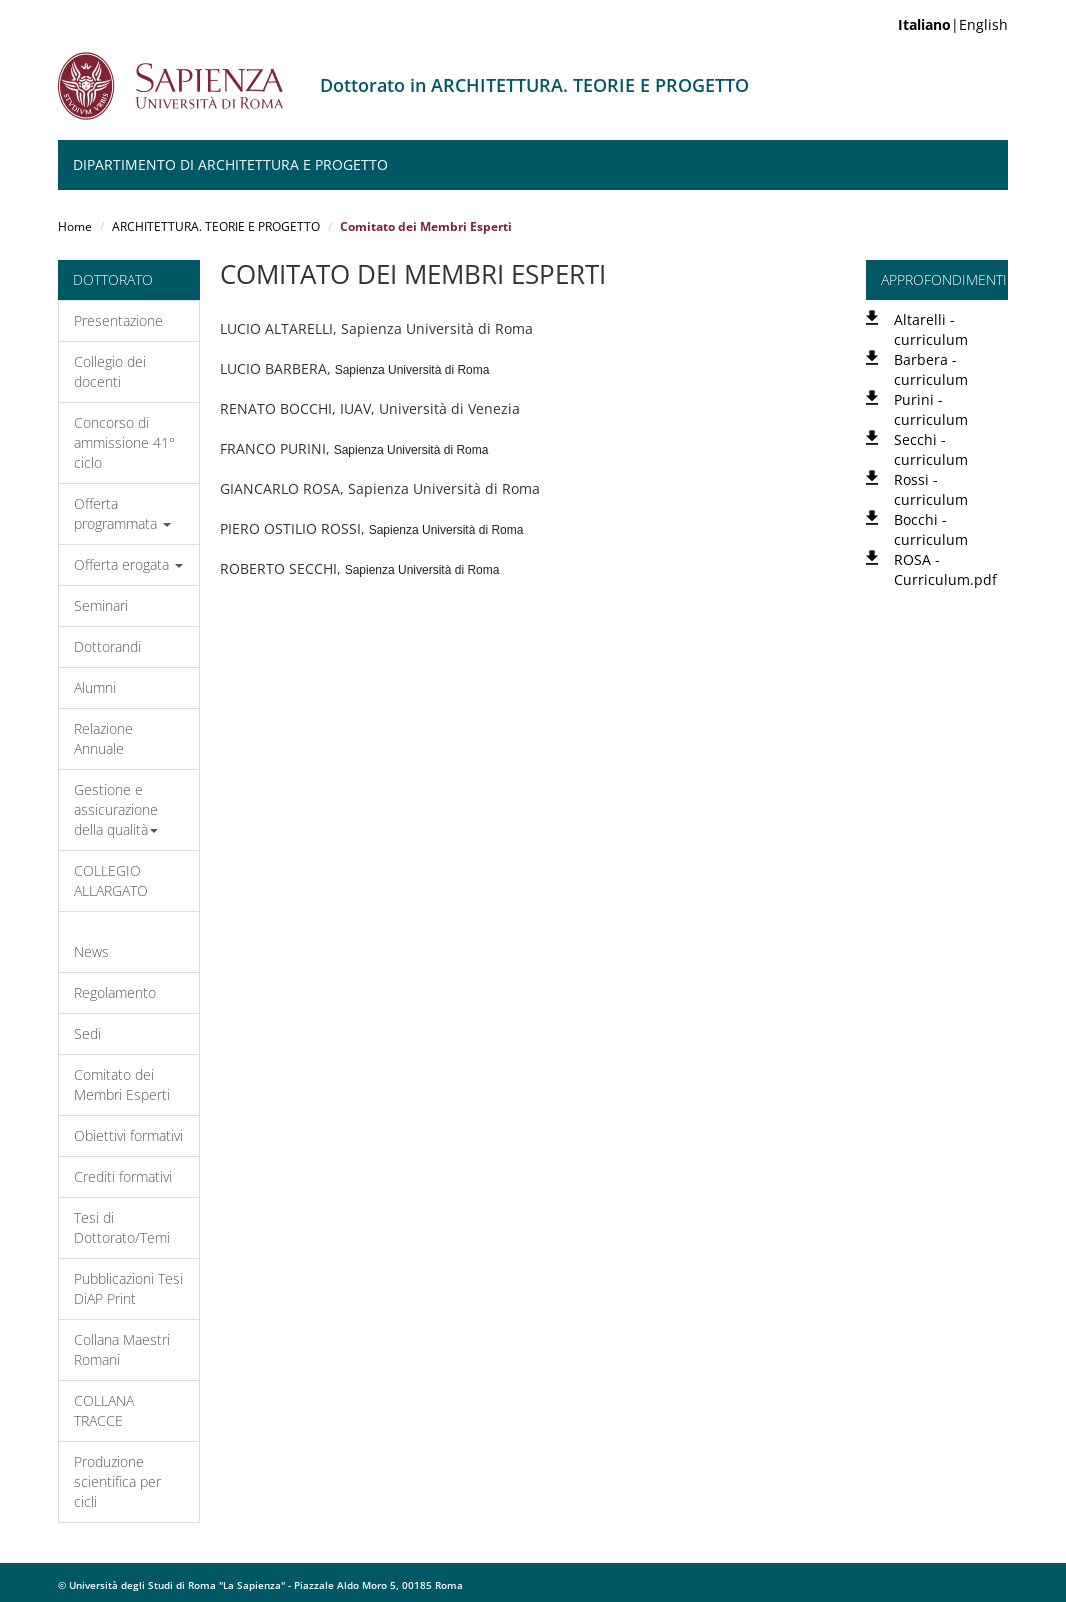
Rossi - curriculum (931, 489)
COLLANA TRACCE (104, 1410)
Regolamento (115, 992)
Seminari (101, 605)
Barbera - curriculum (931, 369)
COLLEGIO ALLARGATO (111, 880)
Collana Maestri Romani (122, 1349)
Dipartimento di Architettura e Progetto (230, 164)
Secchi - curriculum (931, 449)
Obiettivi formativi (128, 1135)
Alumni (95, 687)
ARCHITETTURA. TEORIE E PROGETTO (216, 226)
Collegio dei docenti (110, 371)
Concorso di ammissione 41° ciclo (124, 442)
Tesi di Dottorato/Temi (122, 1227)
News (91, 951)
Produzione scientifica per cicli (117, 1481)
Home (75, 226)
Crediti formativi (123, 1176)
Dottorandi (107, 646)
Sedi (87, 1033)
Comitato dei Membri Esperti (122, 1084)
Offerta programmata (122, 513)
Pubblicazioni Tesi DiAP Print (128, 1288)
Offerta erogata (128, 564)
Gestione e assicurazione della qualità (116, 809)
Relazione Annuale (103, 738)
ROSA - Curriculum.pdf (945, 569)
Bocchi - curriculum (931, 529)
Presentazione (118, 320)
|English (953, 24)
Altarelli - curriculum (931, 329)
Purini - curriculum (931, 409)
